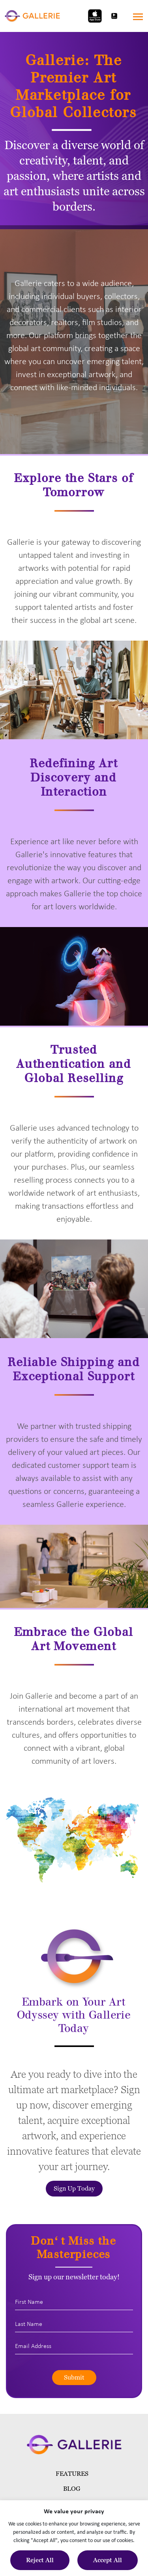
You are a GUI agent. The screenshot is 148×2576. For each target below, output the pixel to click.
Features (72, 2473)
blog (72, 2488)
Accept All (107, 2560)
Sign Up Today (74, 2188)
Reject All (40, 2560)
